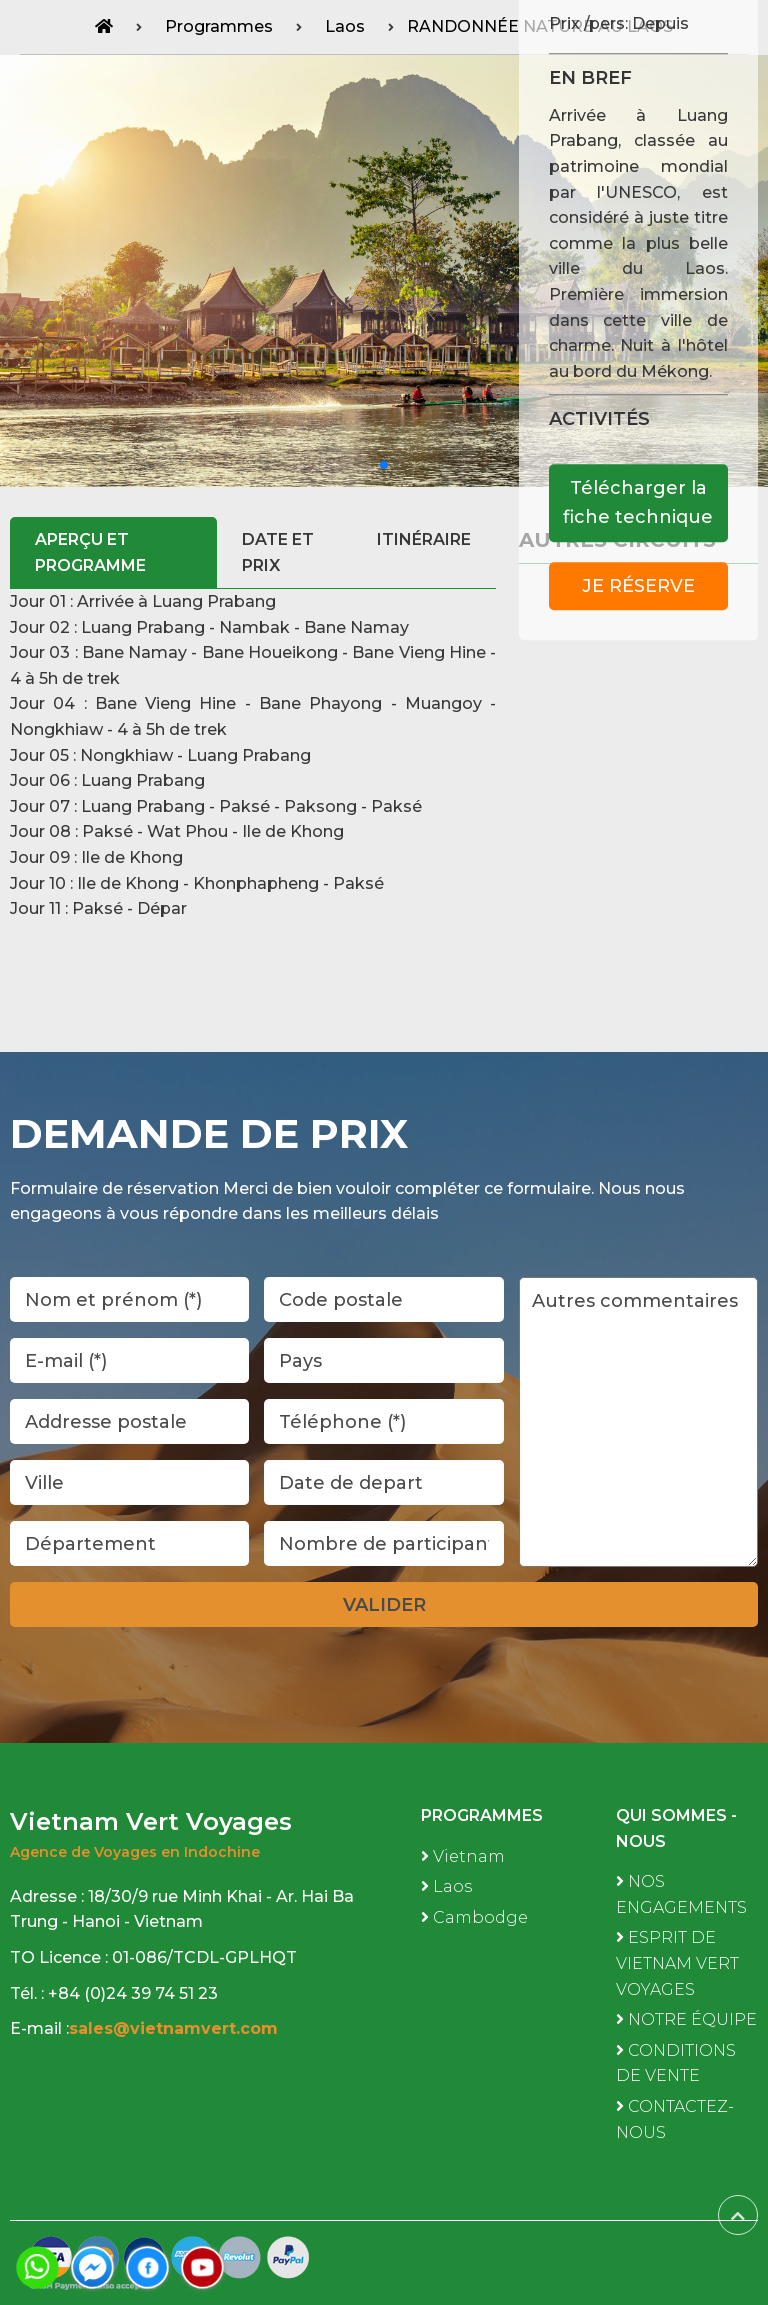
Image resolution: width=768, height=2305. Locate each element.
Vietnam (463, 1856)
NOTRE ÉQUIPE (686, 2019)
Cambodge (474, 1917)
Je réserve (638, 586)
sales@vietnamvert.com (176, 2028)
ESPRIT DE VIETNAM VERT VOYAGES (677, 1963)
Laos (446, 1886)
